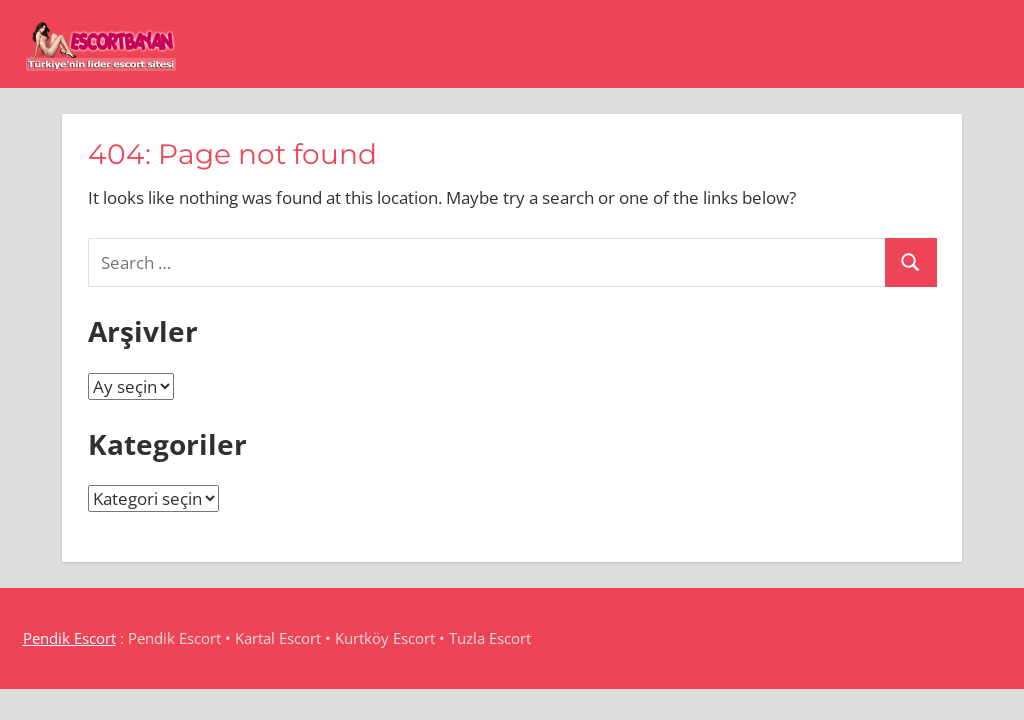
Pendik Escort (69, 638)
